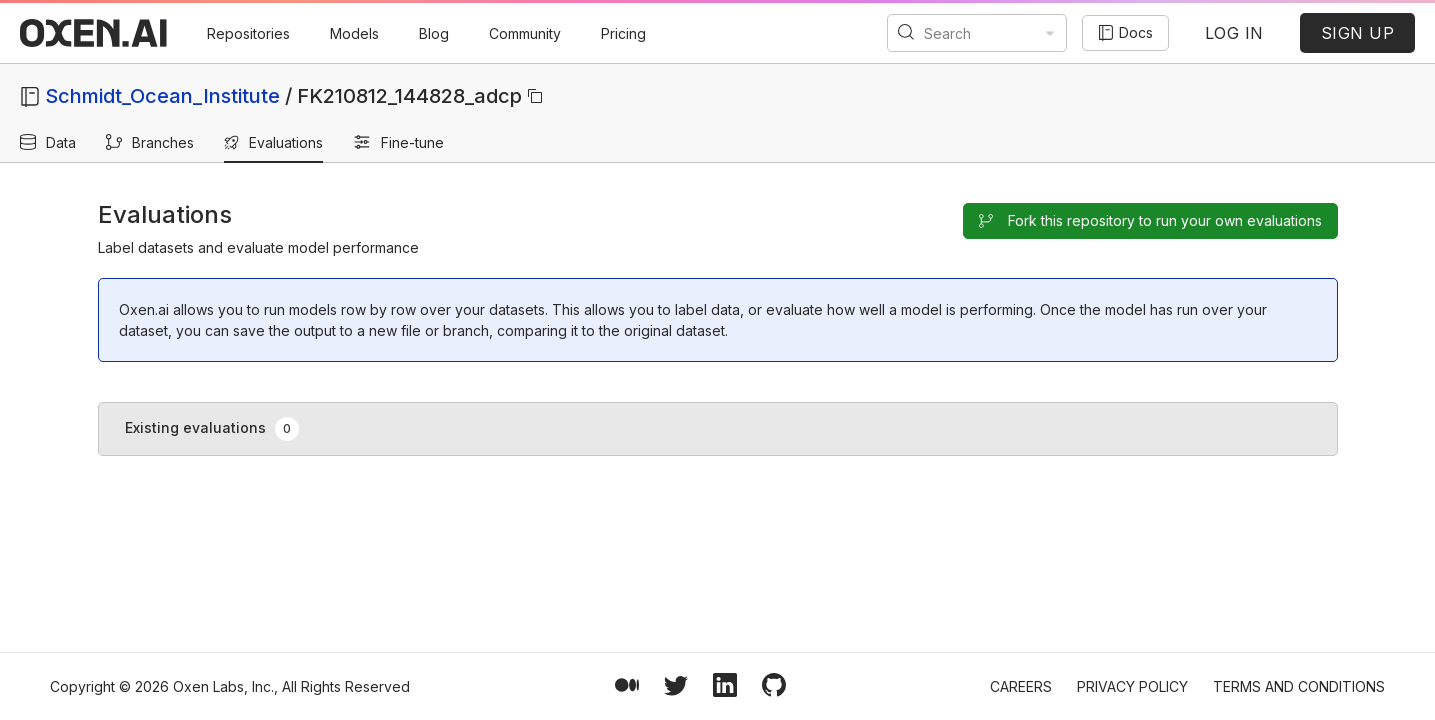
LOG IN (1234, 33)
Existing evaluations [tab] (212, 429)
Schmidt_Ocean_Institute (162, 96)
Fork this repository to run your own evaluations (1150, 220)
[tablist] (718, 429)
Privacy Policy (1132, 686)
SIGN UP (1358, 33)
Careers (1021, 686)
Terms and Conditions (1299, 686)
